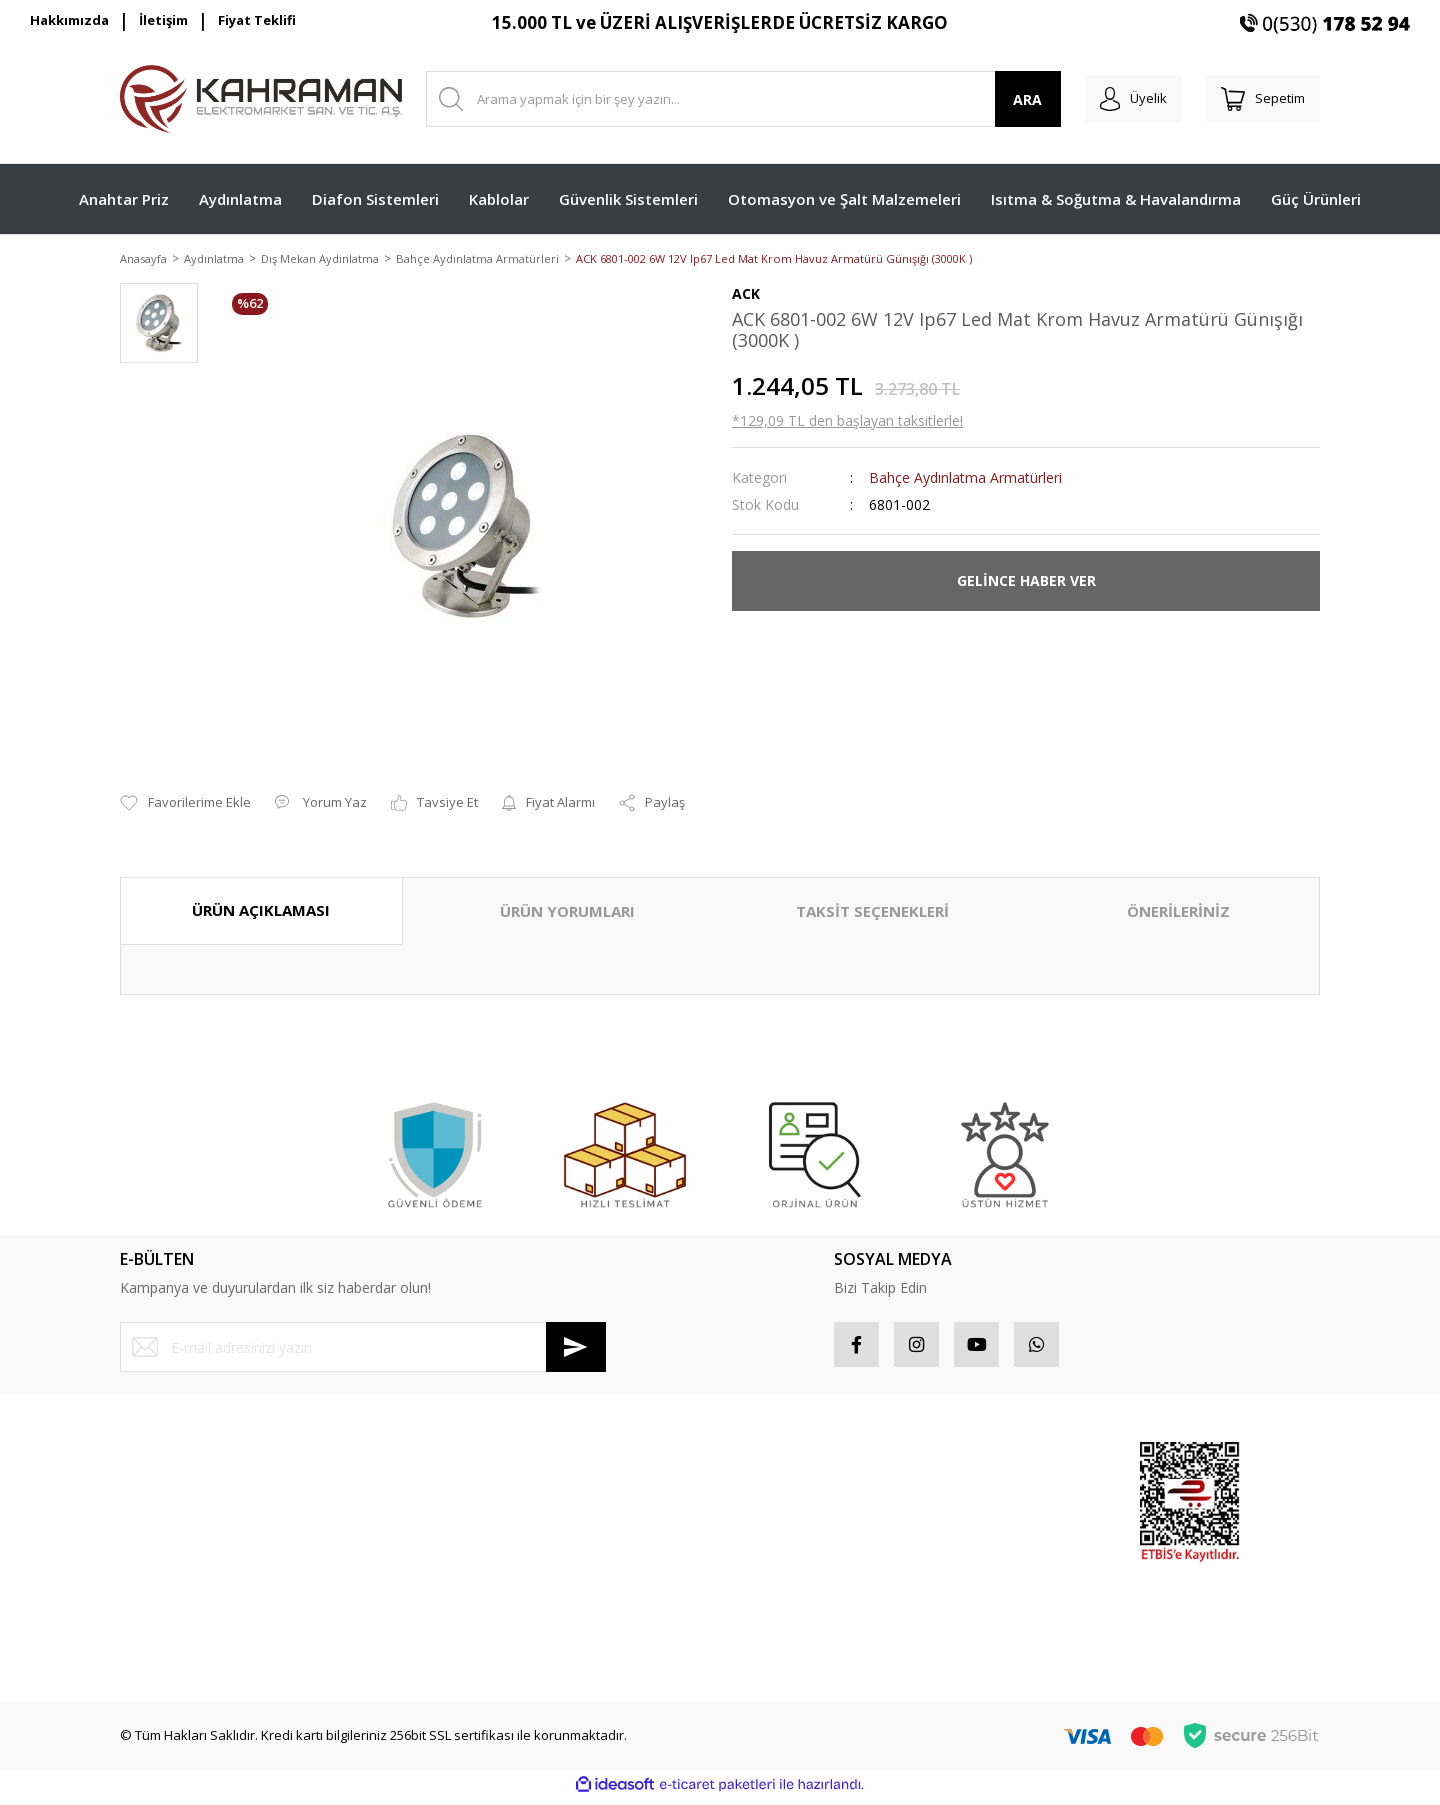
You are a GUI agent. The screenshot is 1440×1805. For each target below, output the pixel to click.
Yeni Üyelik (153, 1466)
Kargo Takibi (157, 1643)
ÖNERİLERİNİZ (1178, 913)
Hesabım (759, 1466)
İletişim (163, 20)
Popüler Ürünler (984, 1501)
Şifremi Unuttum (168, 1537)
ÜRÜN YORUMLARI (567, 913)
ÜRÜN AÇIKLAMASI (261, 912)
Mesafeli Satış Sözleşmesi (504, 1466)
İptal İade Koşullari (482, 1537)
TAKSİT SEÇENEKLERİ (872, 913)
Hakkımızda (69, 20)
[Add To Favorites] (185, 805)
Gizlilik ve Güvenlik (483, 1501)
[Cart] (1258, 99)
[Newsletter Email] (363, 1349)
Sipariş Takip (770, 1501)
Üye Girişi (148, 1501)
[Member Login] (1118, 99)
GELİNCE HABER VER (1026, 582)
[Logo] (261, 99)
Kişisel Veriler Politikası (495, 1572)
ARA (1008, 99)
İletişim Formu (161, 1572)
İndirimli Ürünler (984, 1537)
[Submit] (576, 1349)
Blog (439, 1608)
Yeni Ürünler (973, 1572)
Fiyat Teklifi (257, 20)
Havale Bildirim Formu (185, 1608)
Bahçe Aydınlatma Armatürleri (965, 478)
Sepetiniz (760, 1572)
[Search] (733, 99)
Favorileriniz (769, 1537)
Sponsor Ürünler (986, 1466)
